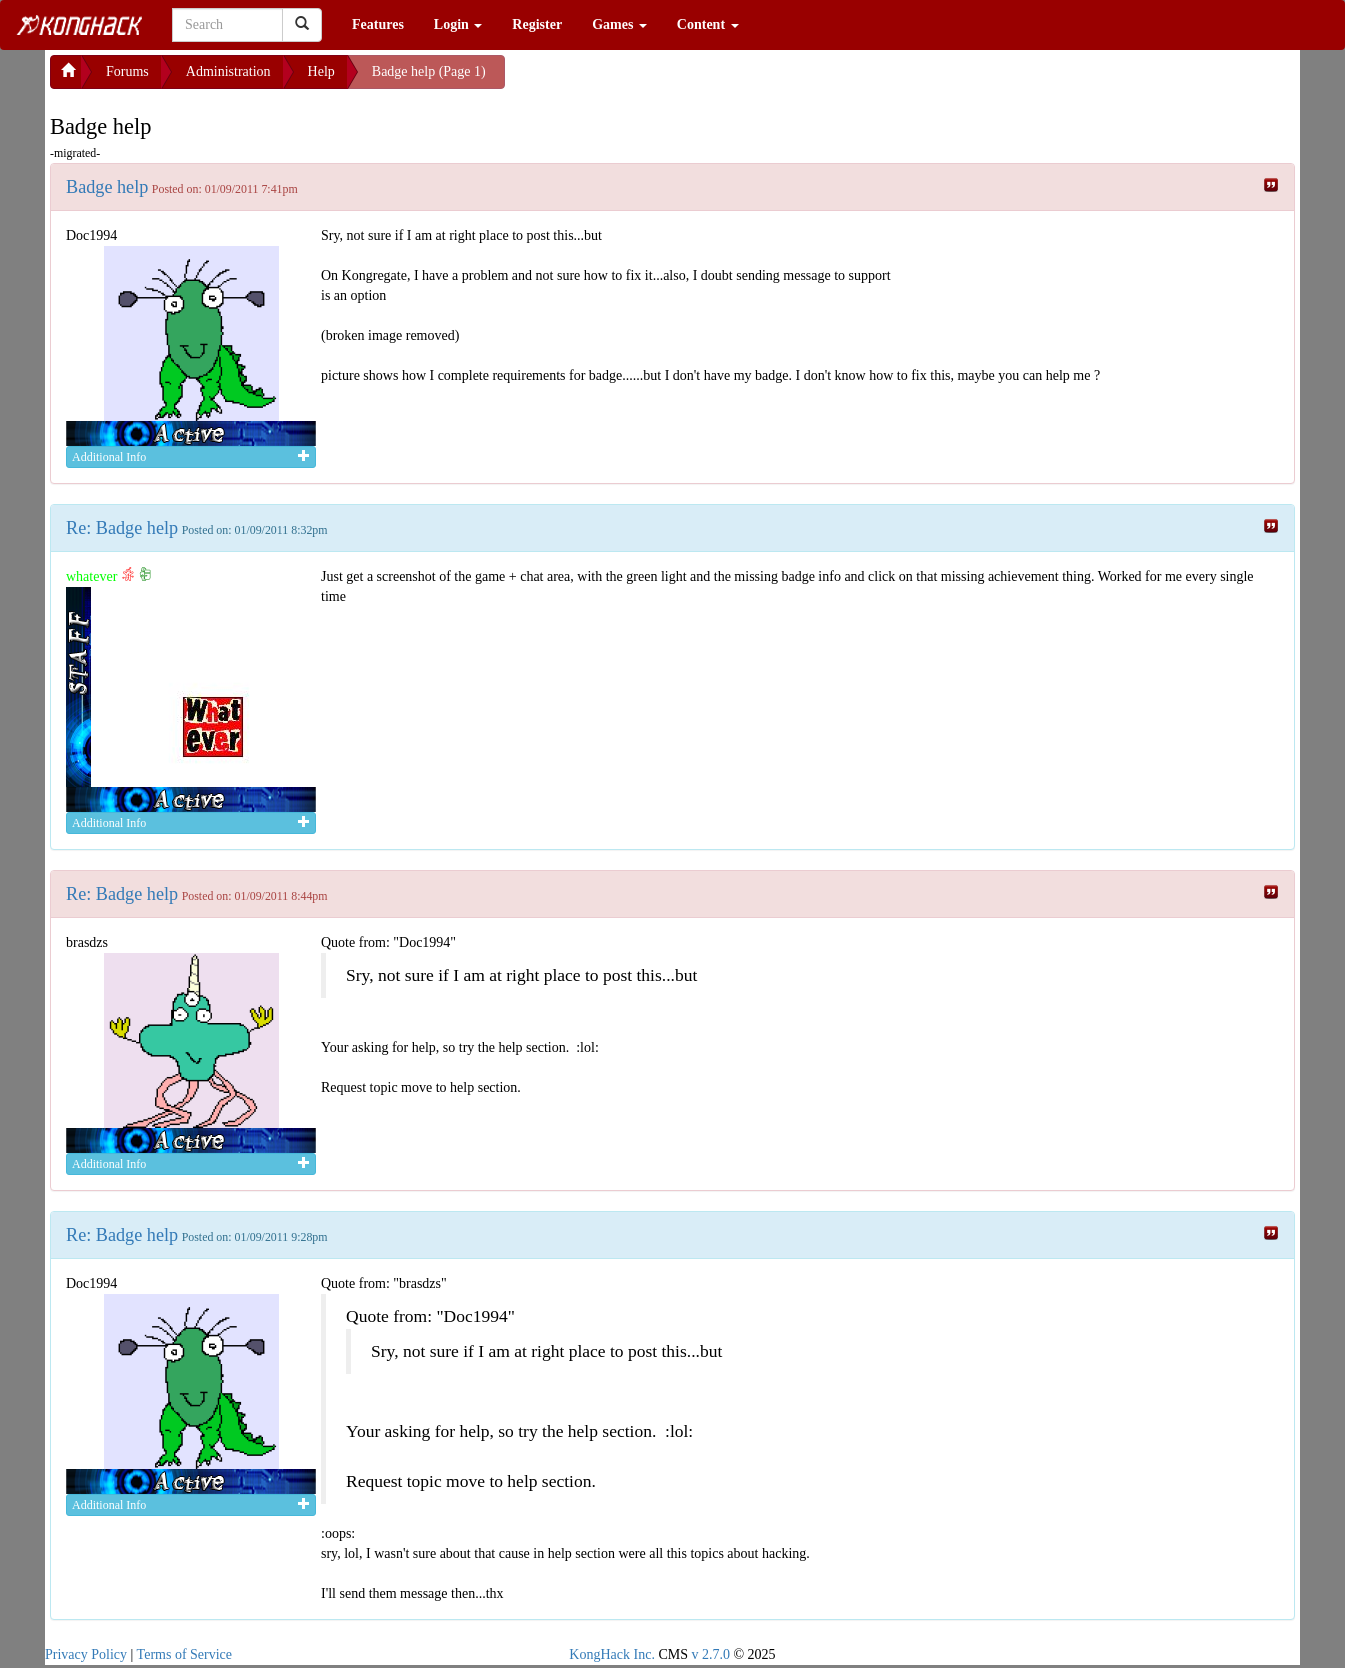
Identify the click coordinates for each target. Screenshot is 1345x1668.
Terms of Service (184, 1654)
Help (321, 71)
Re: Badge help (122, 528)
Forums (127, 71)
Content (708, 24)
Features (378, 24)
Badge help (107, 187)
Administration (228, 71)
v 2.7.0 (710, 1654)
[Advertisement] (665, 80)
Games (619, 24)
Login (458, 24)
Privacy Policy (86, 1654)
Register (537, 24)
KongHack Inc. (612, 1654)
